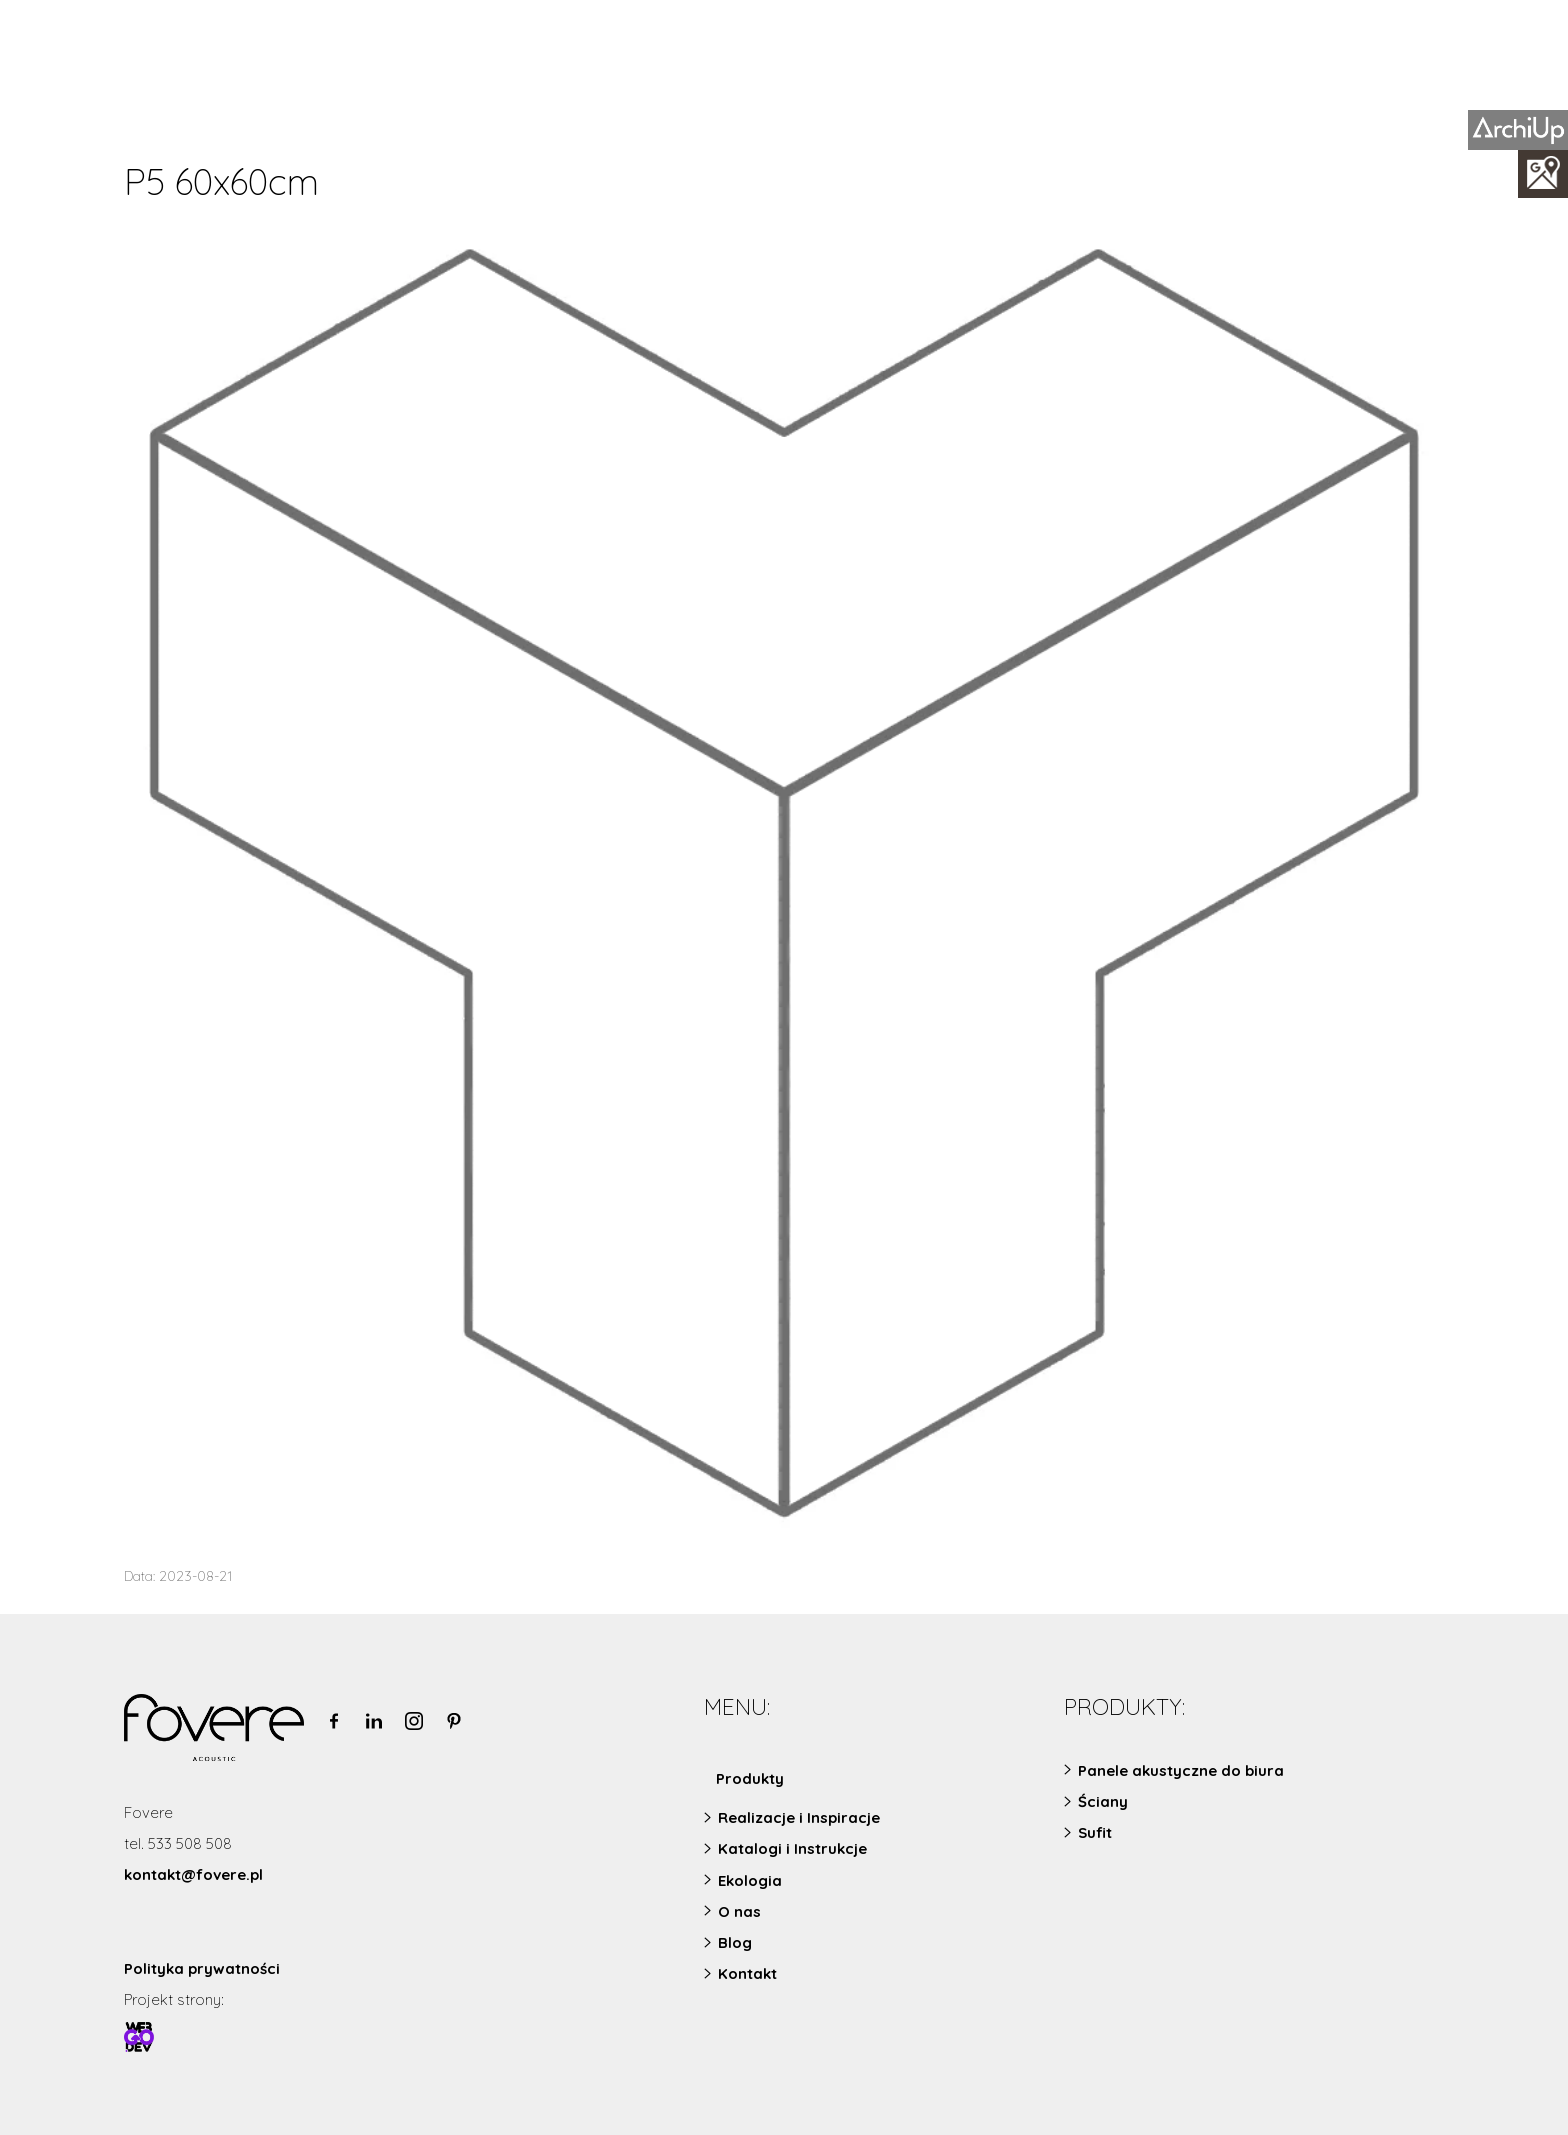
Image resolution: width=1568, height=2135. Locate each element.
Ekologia (750, 1880)
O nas (739, 1911)
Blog (735, 1942)
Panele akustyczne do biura (1181, 1770)
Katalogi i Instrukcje (792, 1848)
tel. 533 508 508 (178, 1843)
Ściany (1103, 1801)
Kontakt (747, 1973)
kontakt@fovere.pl (193, 1874)
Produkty (750, 1778)
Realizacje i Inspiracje (799, 1817)
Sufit (1095, 1832)
